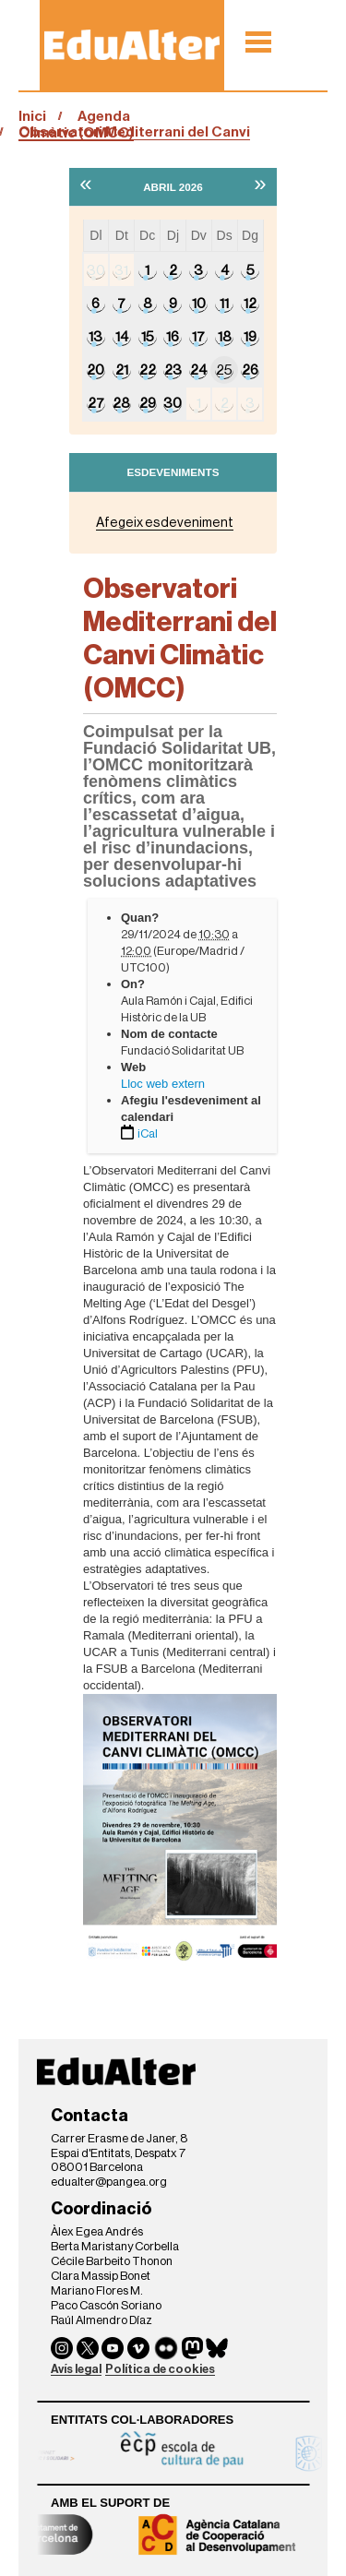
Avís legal (76, 2369)
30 (96, 270)
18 (225, 336)
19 (250, 336)
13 (95, 336)
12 (250, 303)
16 (172, 336)
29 (147, 403)
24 (198, 370)
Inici (32, 116)
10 (199, 303)
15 (147, 336)
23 (173, 370)
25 (224, 370)
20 (95, 370)
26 (250, 370)
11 (224, 303)
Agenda (104, 116)
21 (121, 370)
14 (121, 336)
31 (121, 270)
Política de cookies (160, 2369)
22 (147, 370)
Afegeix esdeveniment (164, 523)
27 (96, 403)
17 (198, 336)
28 (121, 403)
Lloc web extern (163, 1084)
